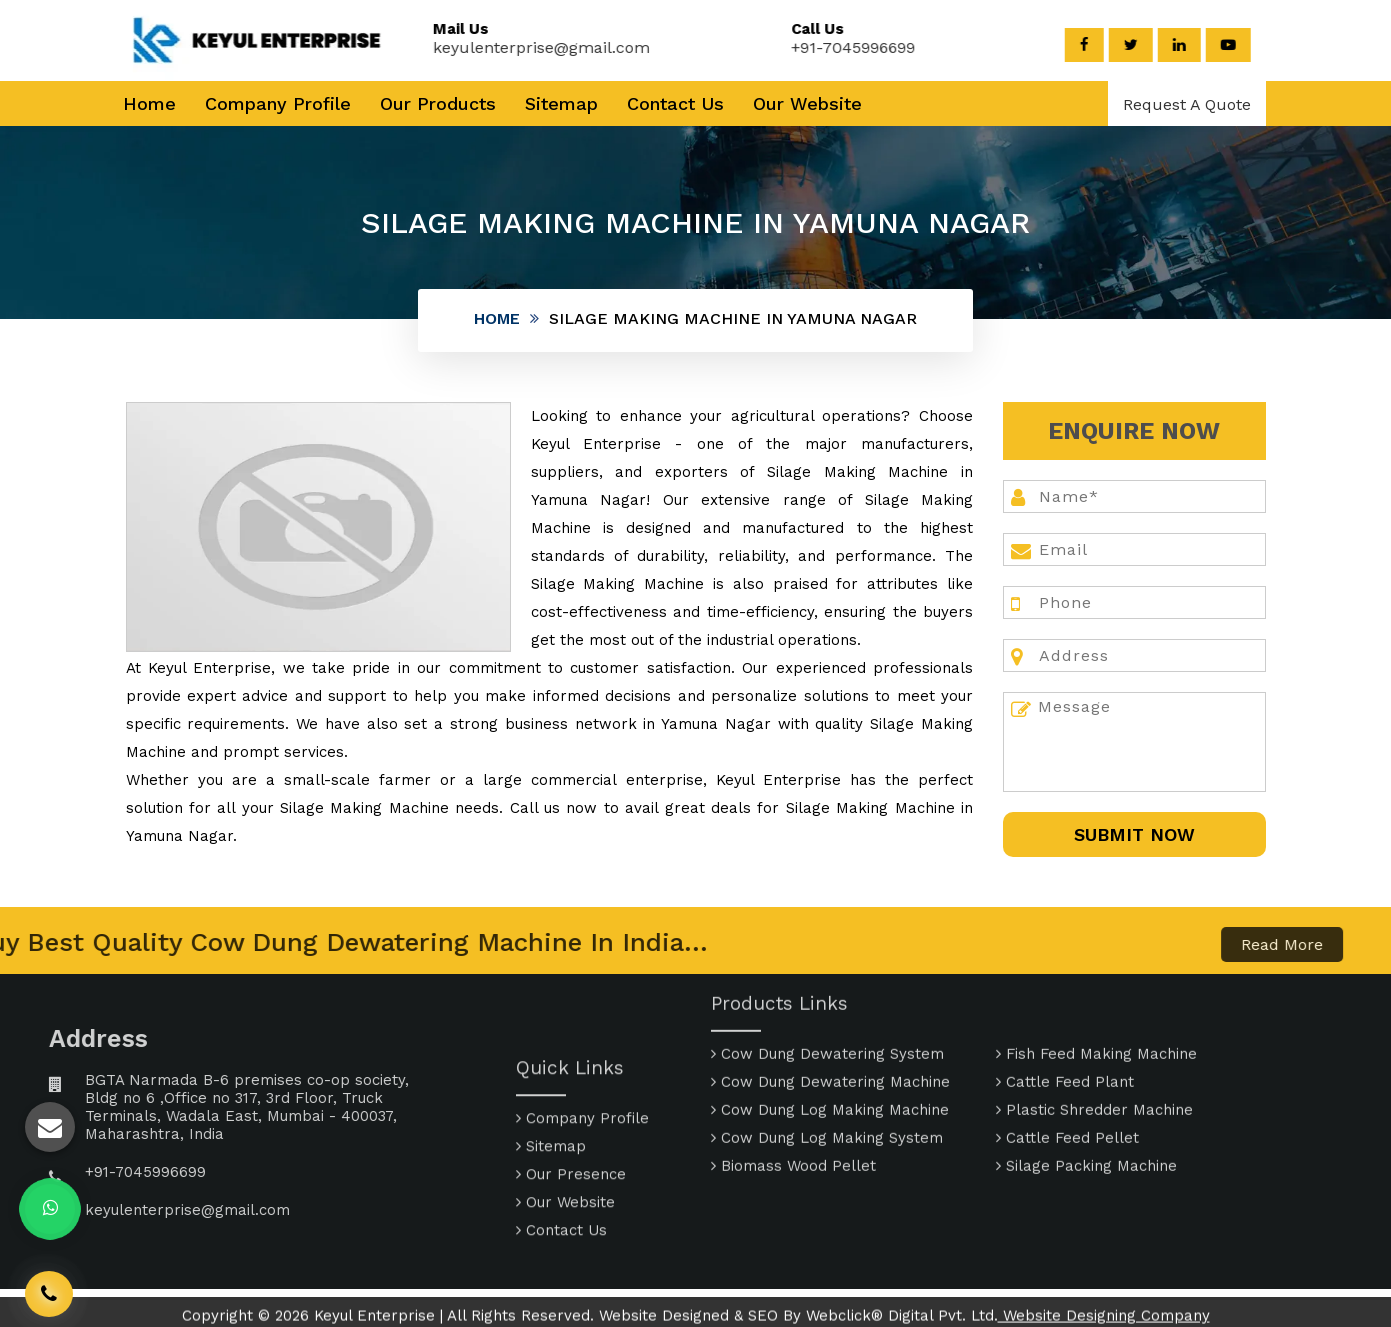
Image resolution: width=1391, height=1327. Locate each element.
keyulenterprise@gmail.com (526, 47)
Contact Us (675, 103)
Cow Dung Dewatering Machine (830, 1029)
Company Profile (278, 103)
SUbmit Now (1134, 834)
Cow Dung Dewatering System (827, 1001)
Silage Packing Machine (1086, 1113)
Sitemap (561, 103)
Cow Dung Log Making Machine (830, 1057)
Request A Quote (1187, 104)
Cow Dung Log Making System (827, 1085)
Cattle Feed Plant (1065, 1029)
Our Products (438, 103)
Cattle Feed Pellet (1067, 1085)
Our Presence (571, 1227)
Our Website (807, 103)
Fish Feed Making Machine (1096, 1001)
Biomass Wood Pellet (793, 1113)
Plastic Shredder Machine (1094, 1057)
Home (149, 103)
